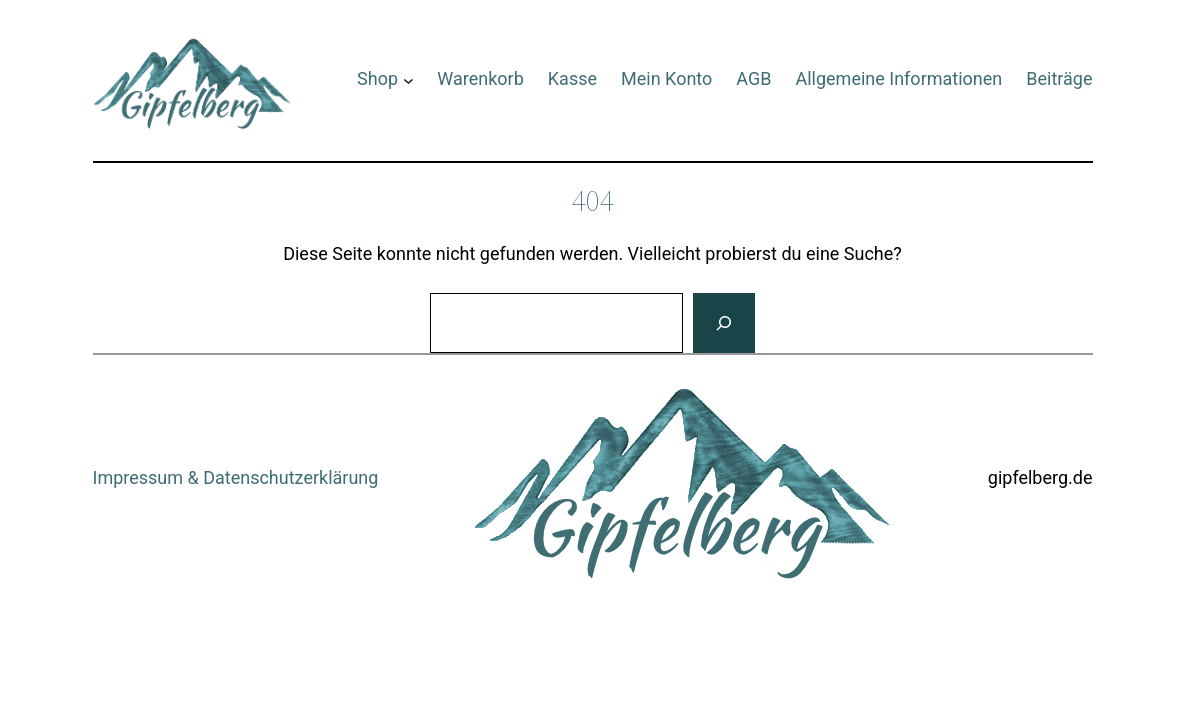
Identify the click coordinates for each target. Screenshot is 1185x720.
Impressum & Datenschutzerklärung (236, 477)
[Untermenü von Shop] (408, 79)
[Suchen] (724, 323)
